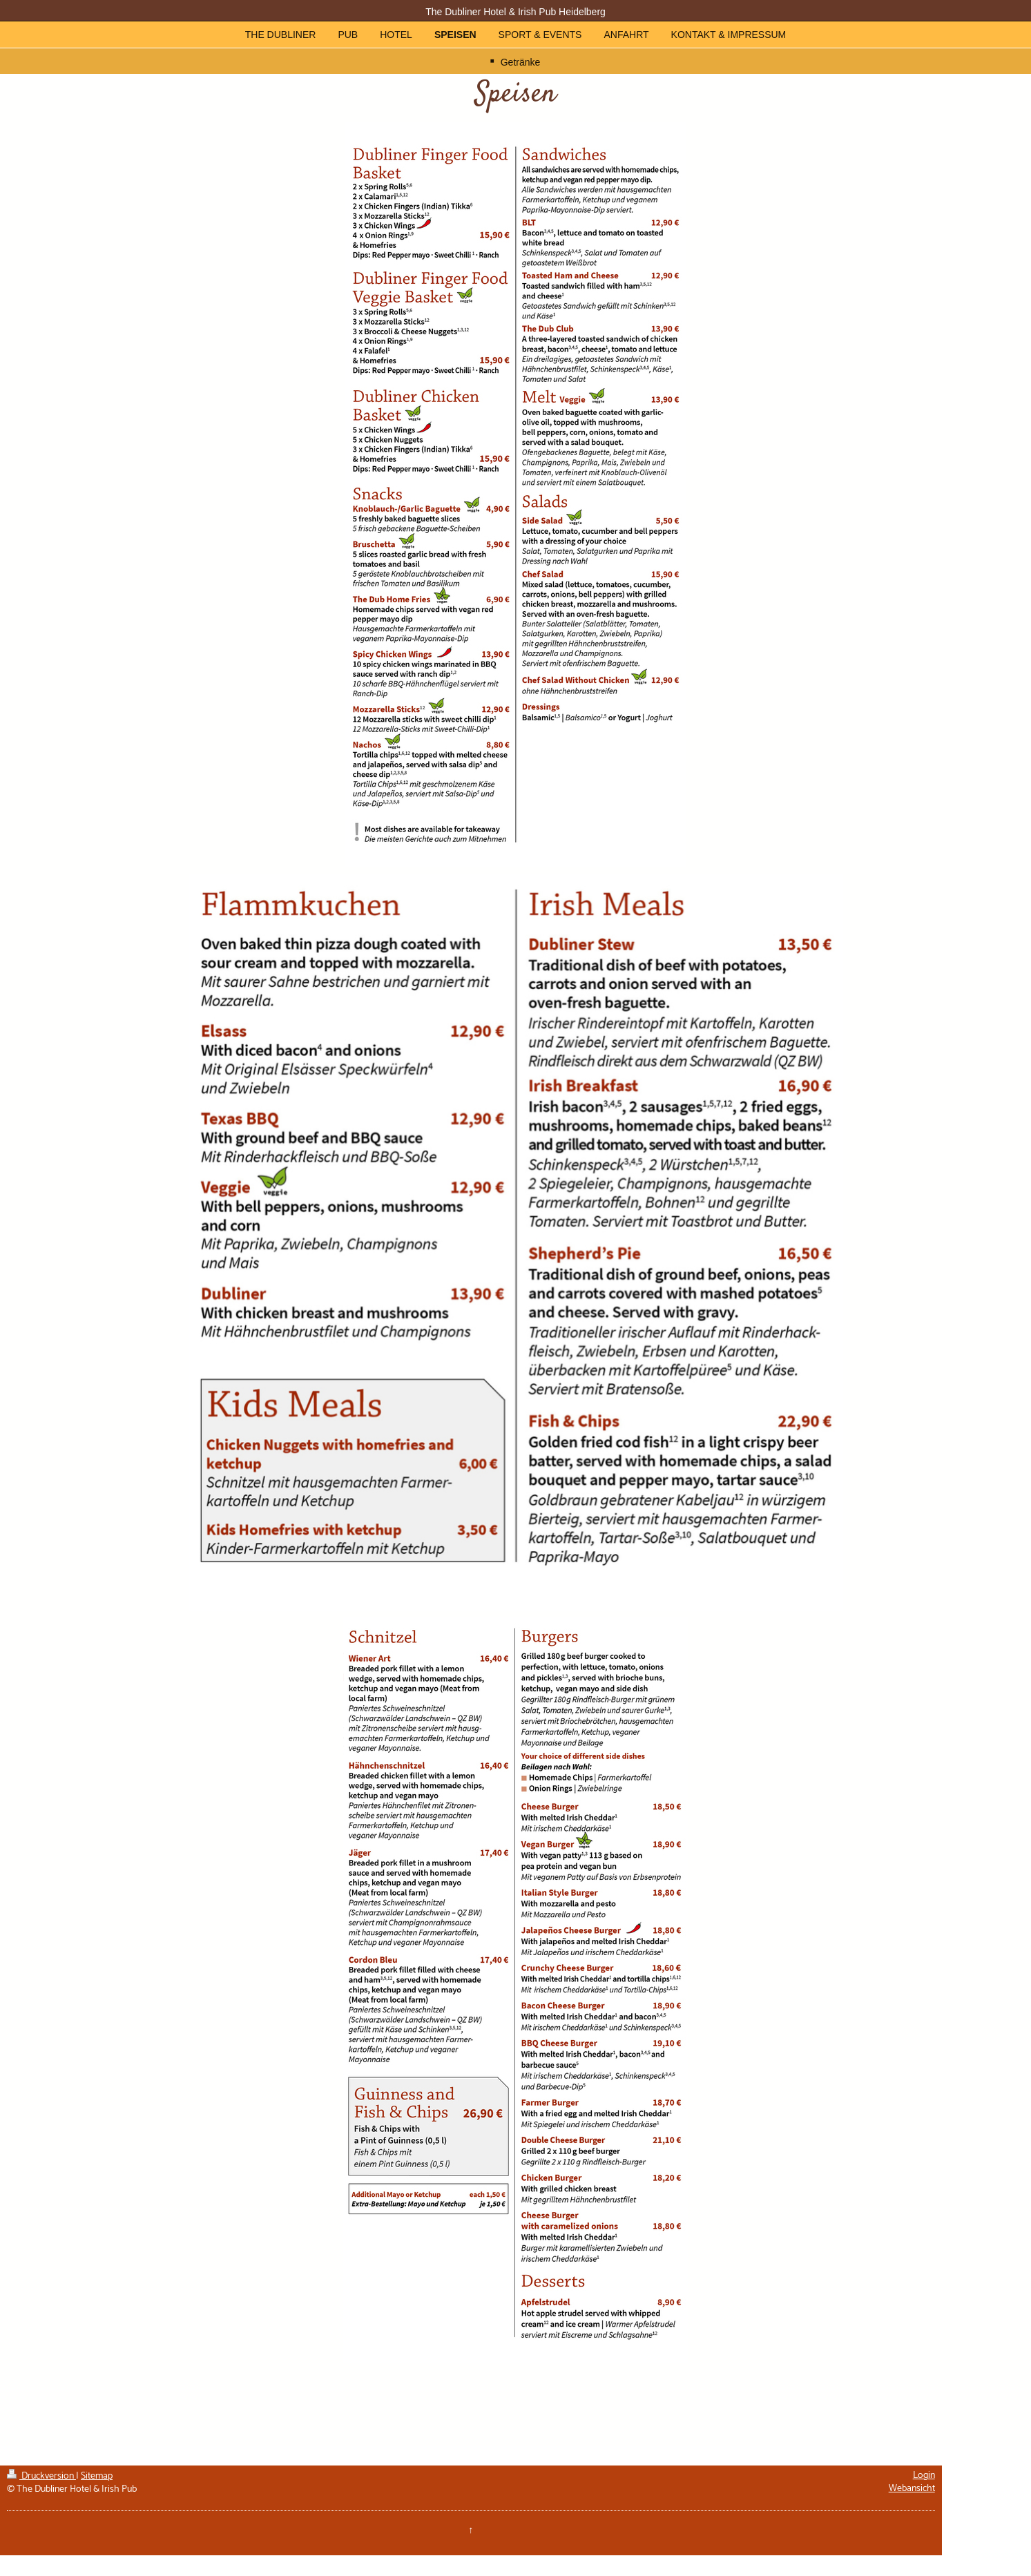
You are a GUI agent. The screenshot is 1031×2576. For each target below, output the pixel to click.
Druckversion (41, 2476)
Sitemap (97, 2476)
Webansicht (912, 2489)
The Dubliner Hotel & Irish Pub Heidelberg (515, 11)
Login (924, 2475)
